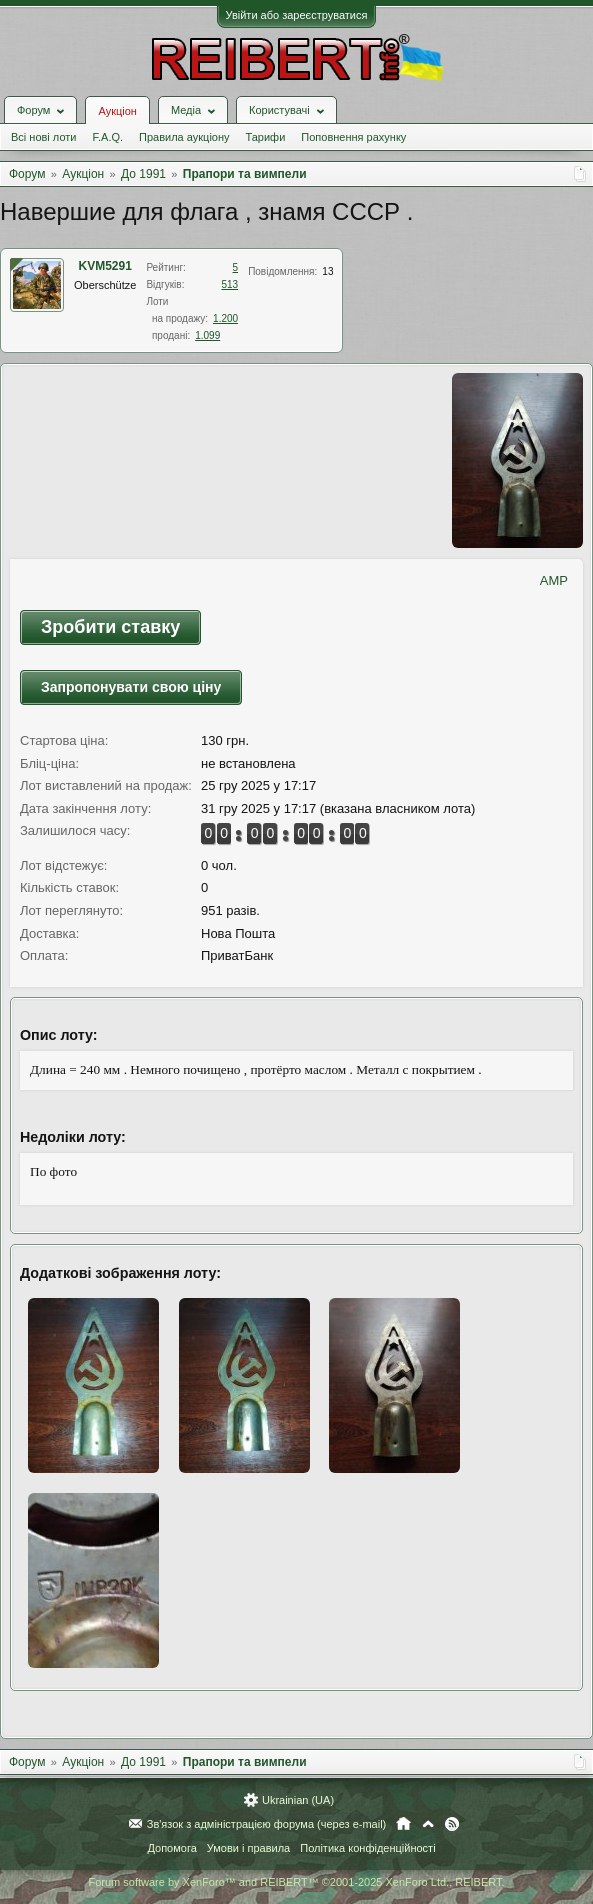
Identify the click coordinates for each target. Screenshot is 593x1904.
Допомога (171, 1848)
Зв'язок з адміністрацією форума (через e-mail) (267, 1824)
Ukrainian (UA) (298, 1800)
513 (229, 284)
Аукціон (117, 111)
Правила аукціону (184, 137)
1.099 (207, 335)
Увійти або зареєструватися (297, 15)
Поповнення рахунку (353, 137)
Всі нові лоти (43, 137)
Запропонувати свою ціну (131, 687)
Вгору (428, 1824)
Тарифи (266, 137)
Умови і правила (248, 1848)
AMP (554, 580)
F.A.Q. (107, 137)
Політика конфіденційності (367, 1848)
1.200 (225, 318)
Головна (403, 1824)
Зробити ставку (110, 627)
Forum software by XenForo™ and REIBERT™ (296, 1882)
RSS (452, 1824)
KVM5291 (105, 266)
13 (327, 271)
